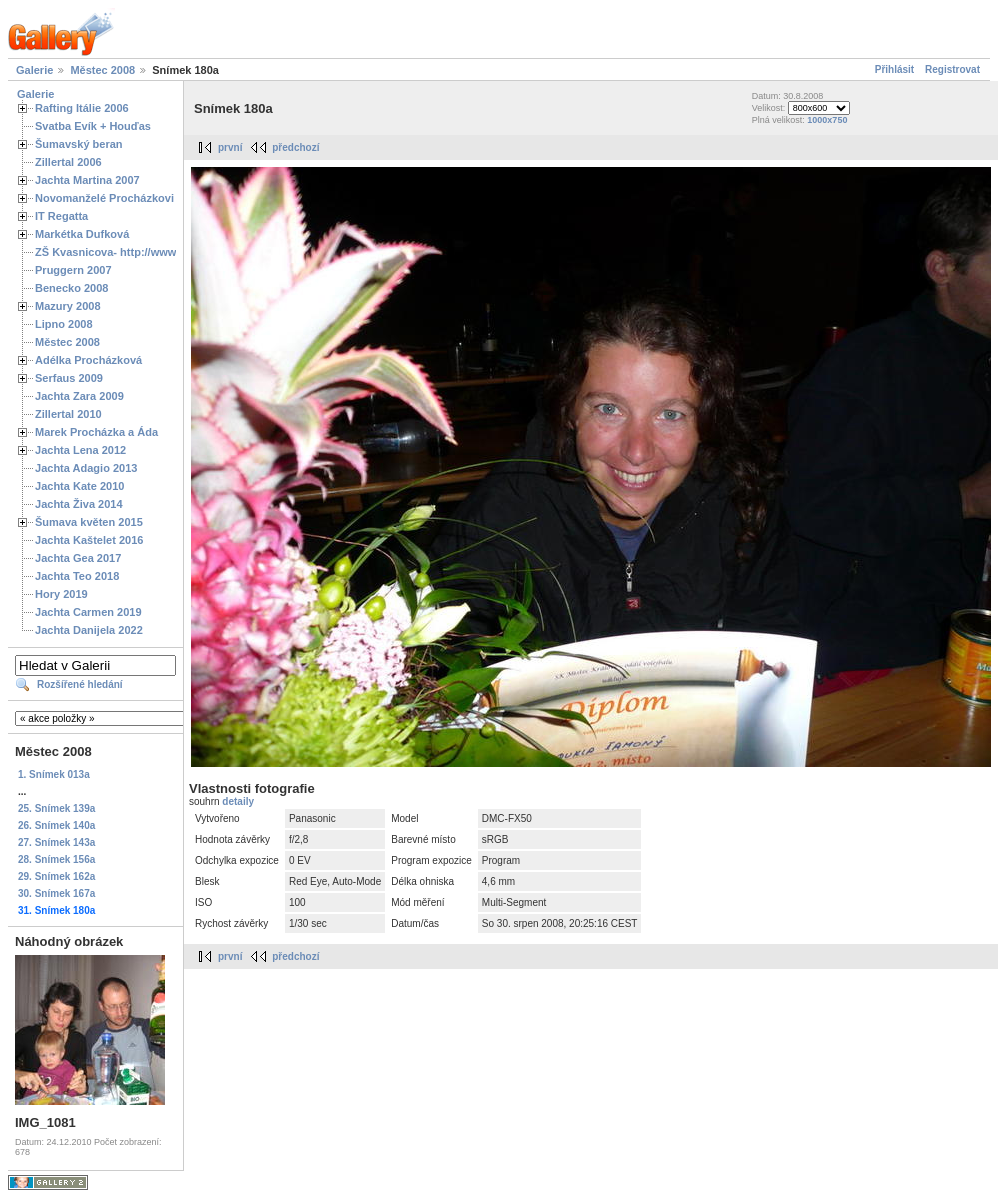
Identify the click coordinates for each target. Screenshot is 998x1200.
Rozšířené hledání (80, 684)
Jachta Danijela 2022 (89, 630)
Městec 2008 (102, 70)
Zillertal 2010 (68, 414)
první (230, 147)
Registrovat (952, 69)
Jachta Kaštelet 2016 (89, 540)
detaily (238, 801)
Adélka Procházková (88, 360)
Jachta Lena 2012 (80, 450)
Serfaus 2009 (69, 378)
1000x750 (827, 120)
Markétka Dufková (82, 234)
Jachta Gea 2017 (78, 558)
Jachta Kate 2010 (79, 486)
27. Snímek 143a (56, 842)
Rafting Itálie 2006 (82, 108)
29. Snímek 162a (56, 876)
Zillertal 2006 (68, 162)
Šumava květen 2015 (89, 522)
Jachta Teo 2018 (77, 576)
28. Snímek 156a (56, 859)
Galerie (34, 70)
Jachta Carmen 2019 (88, 612)
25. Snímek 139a (56, 808)
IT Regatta (61, 216)
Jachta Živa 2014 (79, 504)
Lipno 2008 (64, 324)
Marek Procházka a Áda (96, 432)
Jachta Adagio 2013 (86, 468)
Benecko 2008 (71, 288)
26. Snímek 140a (56, 825)
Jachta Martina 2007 (87, 180)
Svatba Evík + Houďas (93, 126)
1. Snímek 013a (54, 774)
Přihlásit (894, 69)
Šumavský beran (79, 144)
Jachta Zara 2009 (79, 396)
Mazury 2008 (68, 306)
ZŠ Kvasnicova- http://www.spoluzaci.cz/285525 (159, 252)
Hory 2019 (61, 594)
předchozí (295, 147)
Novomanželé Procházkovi (104, 198)
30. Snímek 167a (56, 893)
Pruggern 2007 (73, 270)
